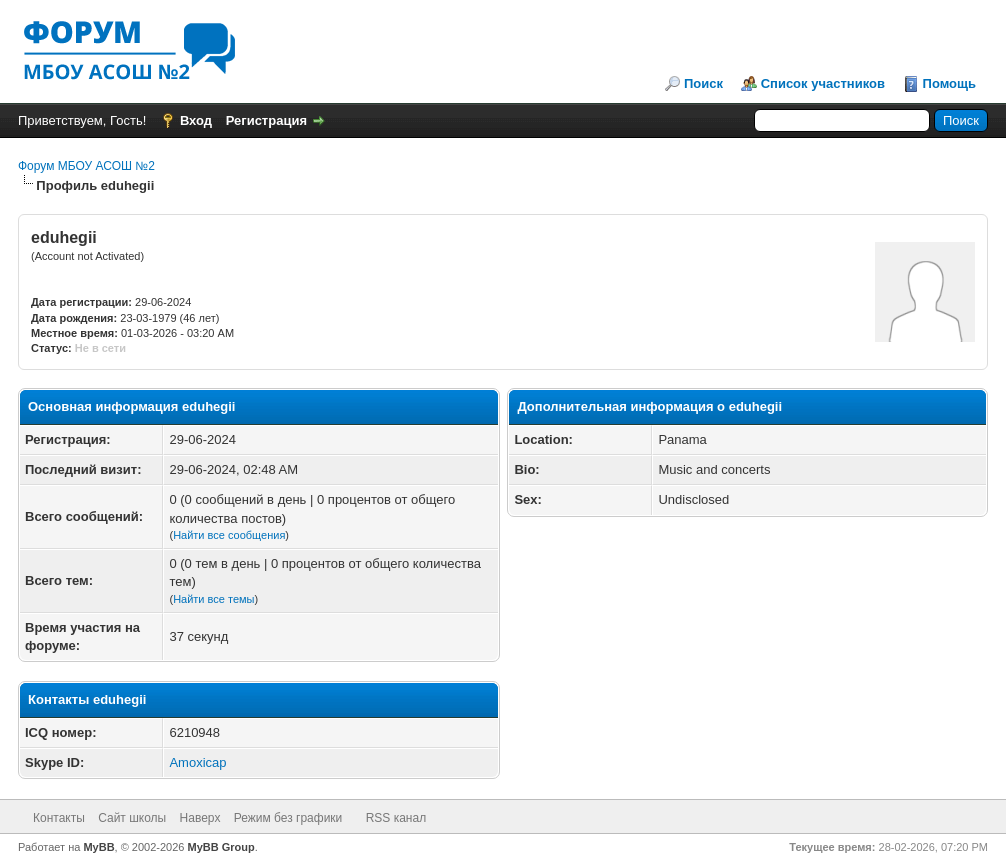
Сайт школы (132, 818)
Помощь (949, 83)
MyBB (98, 847)
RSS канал (396, 818)
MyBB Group (221, 847)
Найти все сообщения (229, 535)
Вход (196, 120)
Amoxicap (197, 762)
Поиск (703, 83)
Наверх (200, 818)
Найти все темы (213, 599)
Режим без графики (288, 818)
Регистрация (266, 120)
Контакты (59, 818)
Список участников (823, 83)
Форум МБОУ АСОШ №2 (86, 166)
